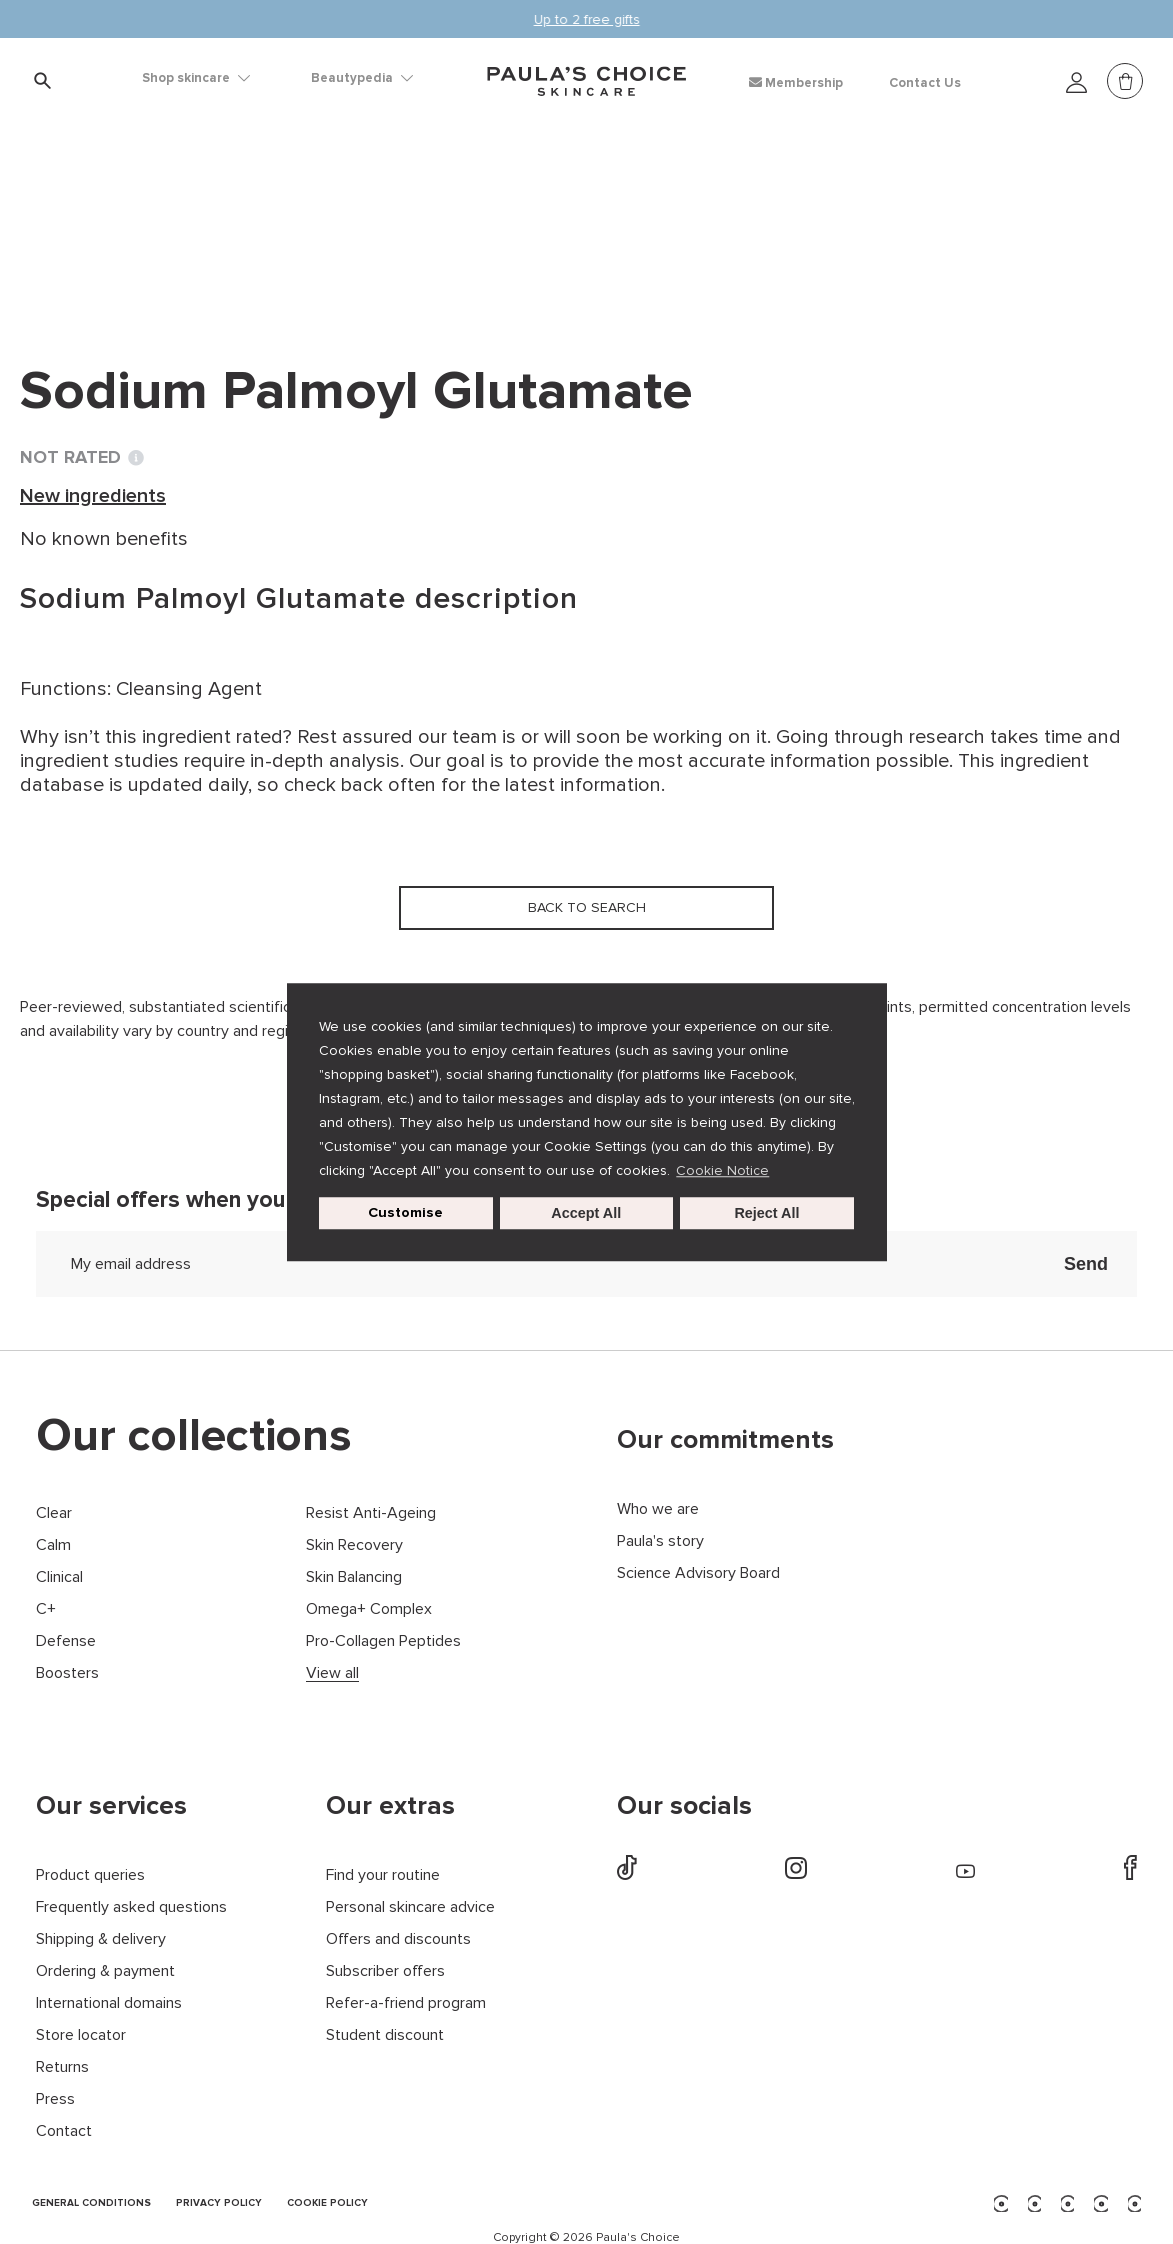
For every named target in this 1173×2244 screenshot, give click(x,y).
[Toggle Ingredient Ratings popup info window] (136, 458)
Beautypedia (362, 78)
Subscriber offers (385, 1971)
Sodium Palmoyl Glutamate (520, 220)
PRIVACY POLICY (219, 2203)
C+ (46, 1609)
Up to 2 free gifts (587, 19)
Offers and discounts (398, 1939)
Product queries (90, 1875)
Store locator (81, 2035)
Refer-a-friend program (406, 2003)
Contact (64, 2131)
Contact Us (925, 83)
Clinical (59, 1577)
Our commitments (725, 1440)
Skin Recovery (354, 1545)
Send (1086, 1264)
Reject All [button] (766, 1213)
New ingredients (305, 220)
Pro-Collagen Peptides (383, 1641)
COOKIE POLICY (327, 2203)
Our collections (194, 1436)
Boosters (67, 1673)
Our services (111, 1806)
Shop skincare (196, 78)
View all (332, 1673)
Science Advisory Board (698, 1573)
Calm (53, 1545)
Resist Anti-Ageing (371, 1513)
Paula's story (660, 1541)
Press (55, 2099)
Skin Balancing (354, 1577)
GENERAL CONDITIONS (91, 2203)
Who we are (658, 1509)
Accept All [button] (586, 1213)
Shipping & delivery (101, 1939)
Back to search (114, 261)
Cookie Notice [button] (722, 1170)
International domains (109, 2003)
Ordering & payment (105, 1971)
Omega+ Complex (369, 1609)
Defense (66, 1641)
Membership (796, 82)
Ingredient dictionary (121, 220)
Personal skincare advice (410, 1907)
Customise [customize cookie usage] (405, 1212)
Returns (62, 2067)
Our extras (390, 1806)
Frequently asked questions (131, 1907)
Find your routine (383, 1875)
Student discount (385, 2035)
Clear (54, 1513)
